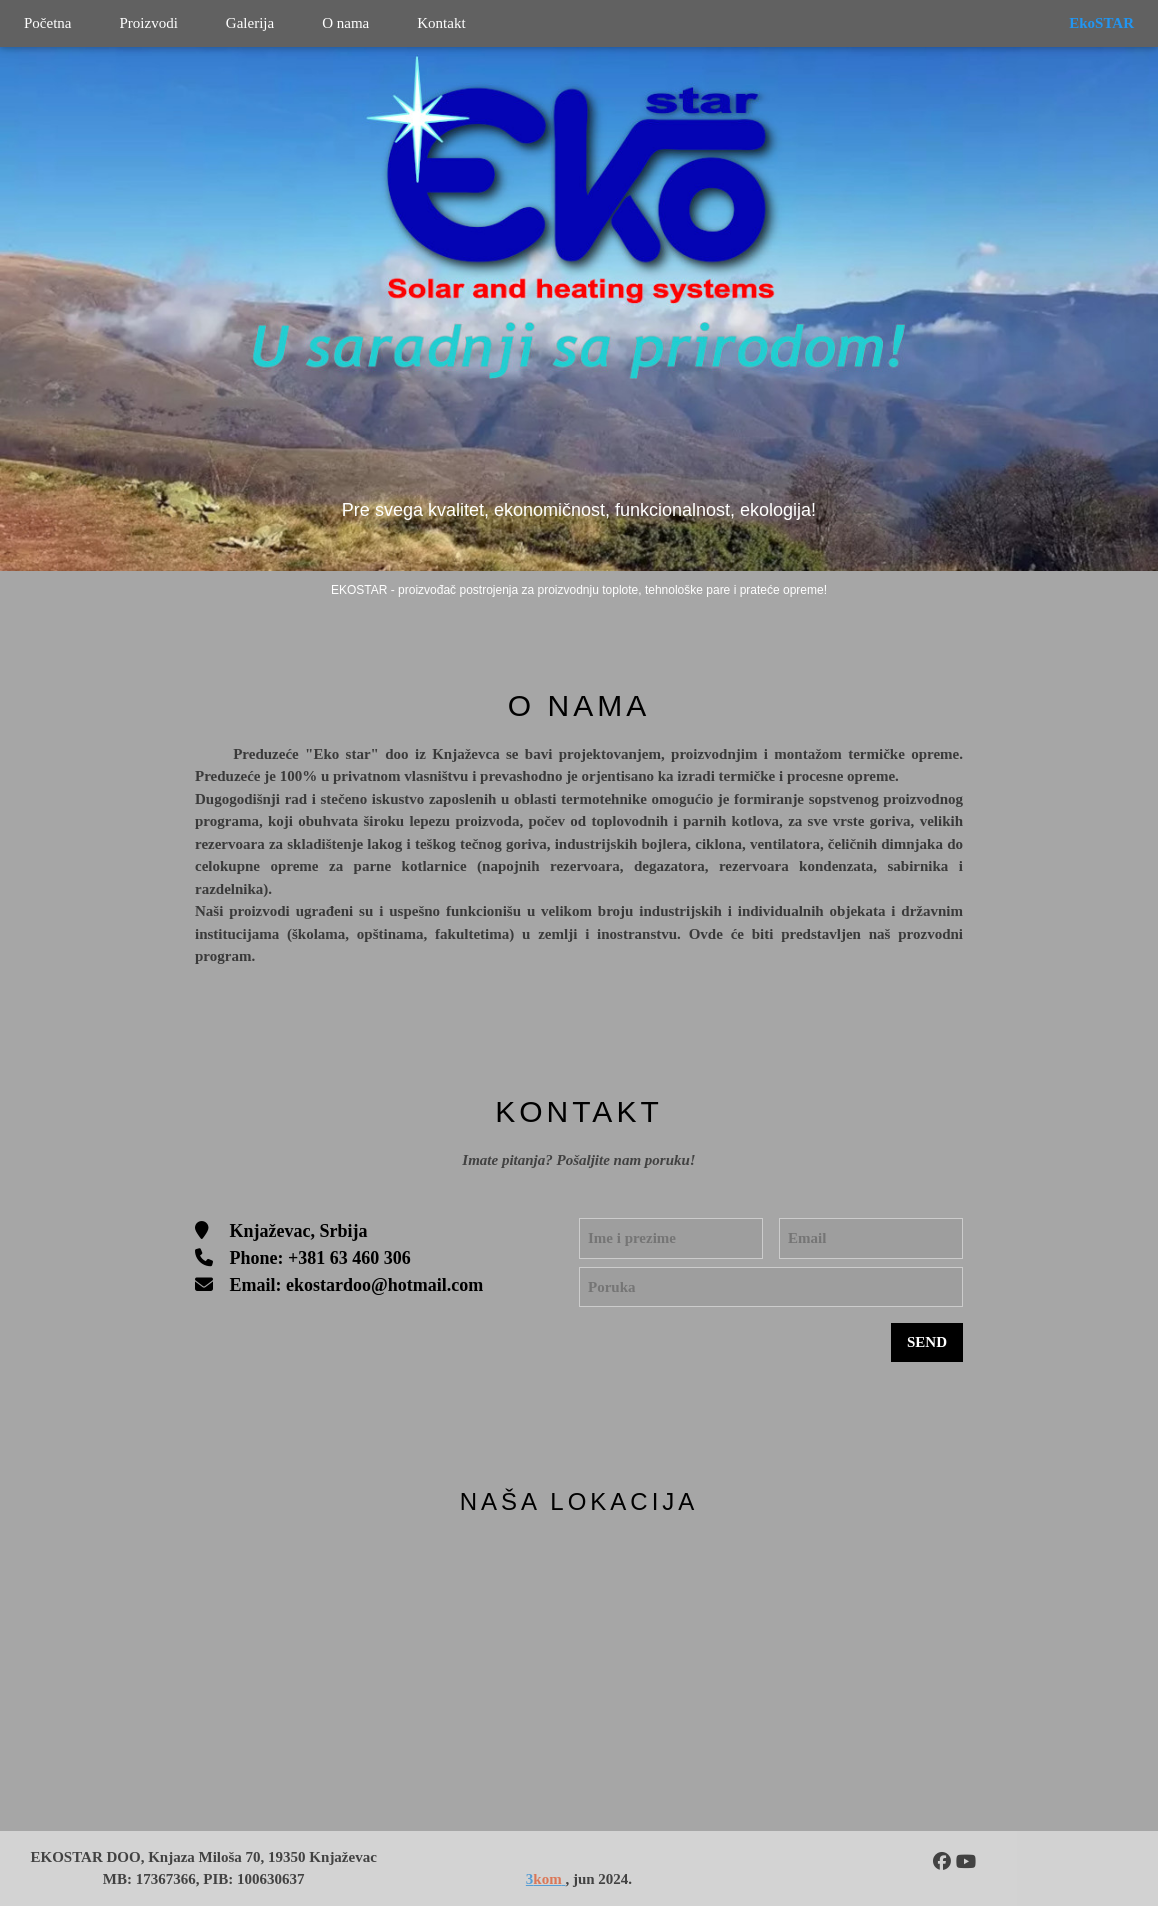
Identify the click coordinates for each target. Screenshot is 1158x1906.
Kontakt (441, 23)
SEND (927, 1342)
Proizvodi (148, 23)
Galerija (250, 23)
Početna (47, 23)
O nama (345, 23)
